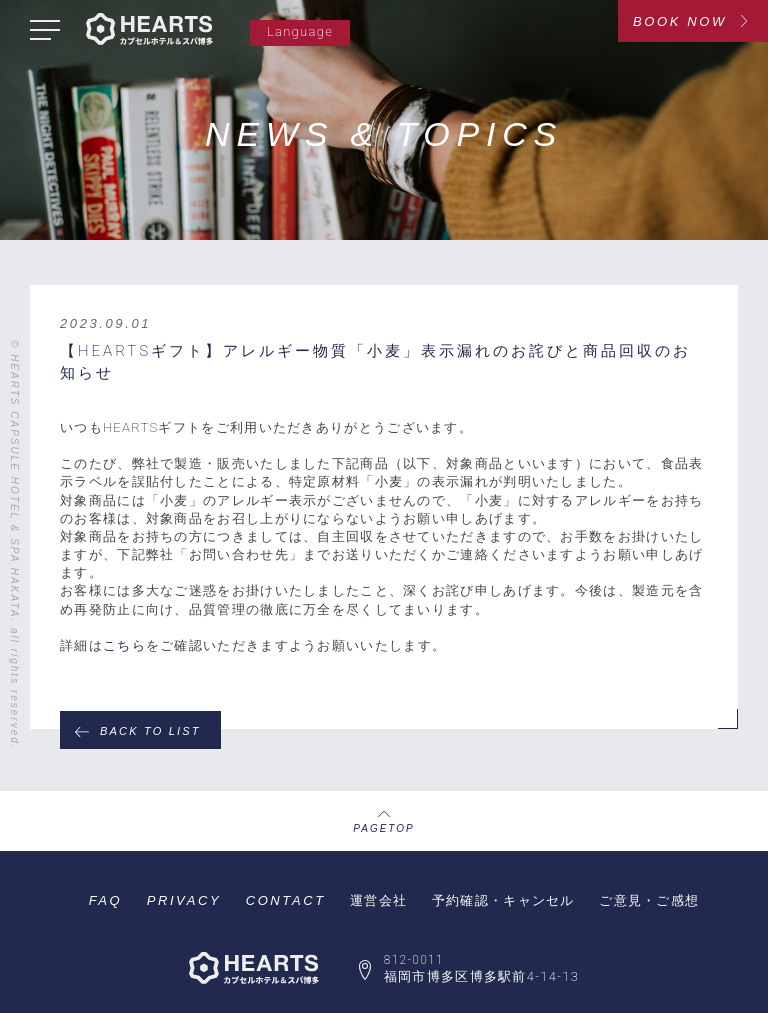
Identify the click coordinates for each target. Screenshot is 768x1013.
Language (300, 31)
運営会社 (378, 900)
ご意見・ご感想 (649, 900)
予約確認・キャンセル (503, 900)
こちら (124, 645)
